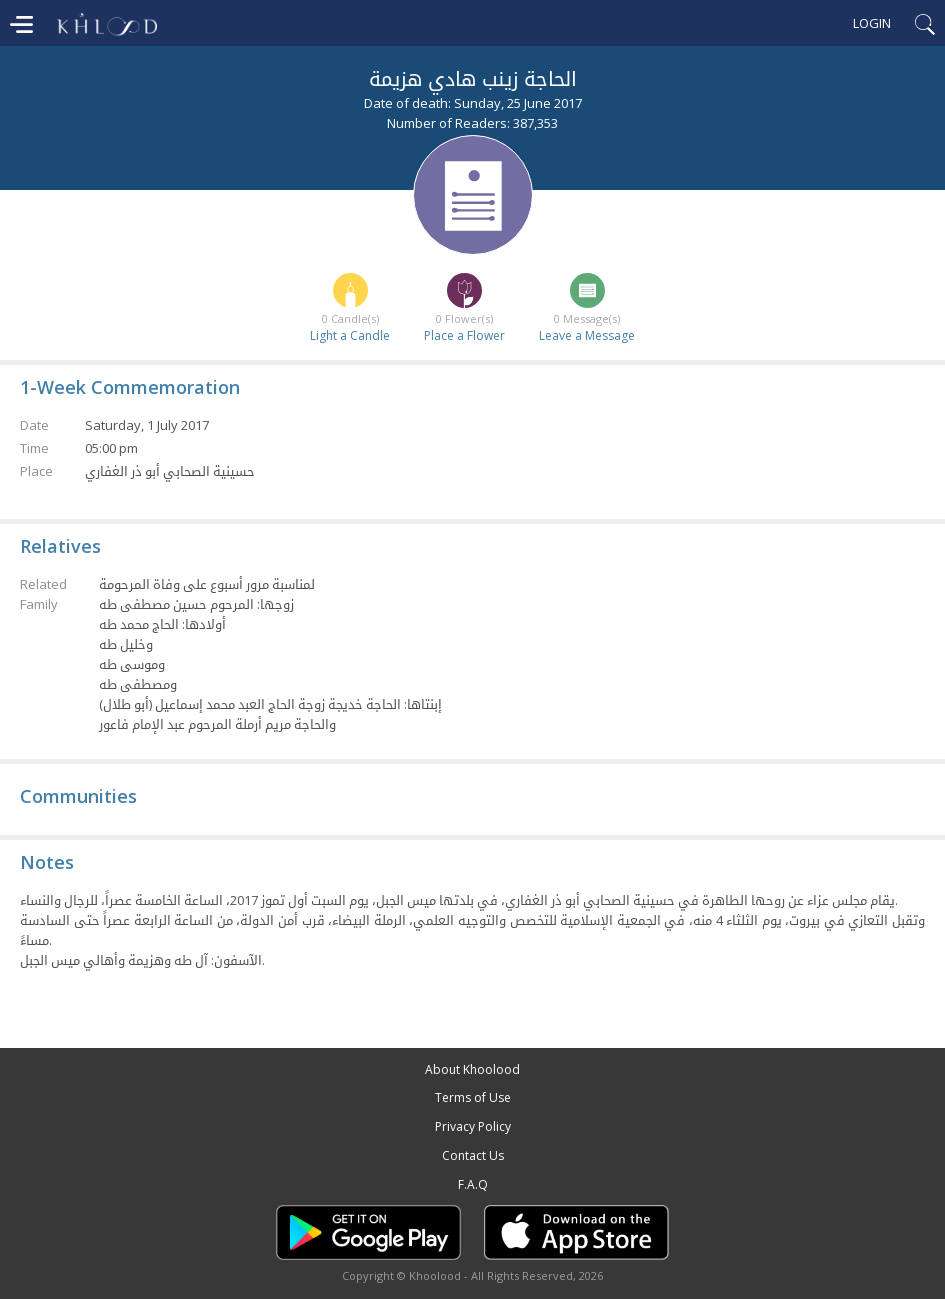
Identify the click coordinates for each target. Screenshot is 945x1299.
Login (872, 23)
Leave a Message (587, 335)
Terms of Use (473, 1097)
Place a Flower (464, 335)
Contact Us (473, 1155)
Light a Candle (350, 335)
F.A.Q (473, 1184)
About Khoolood (472, 1069)
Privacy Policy (473, 1126)
